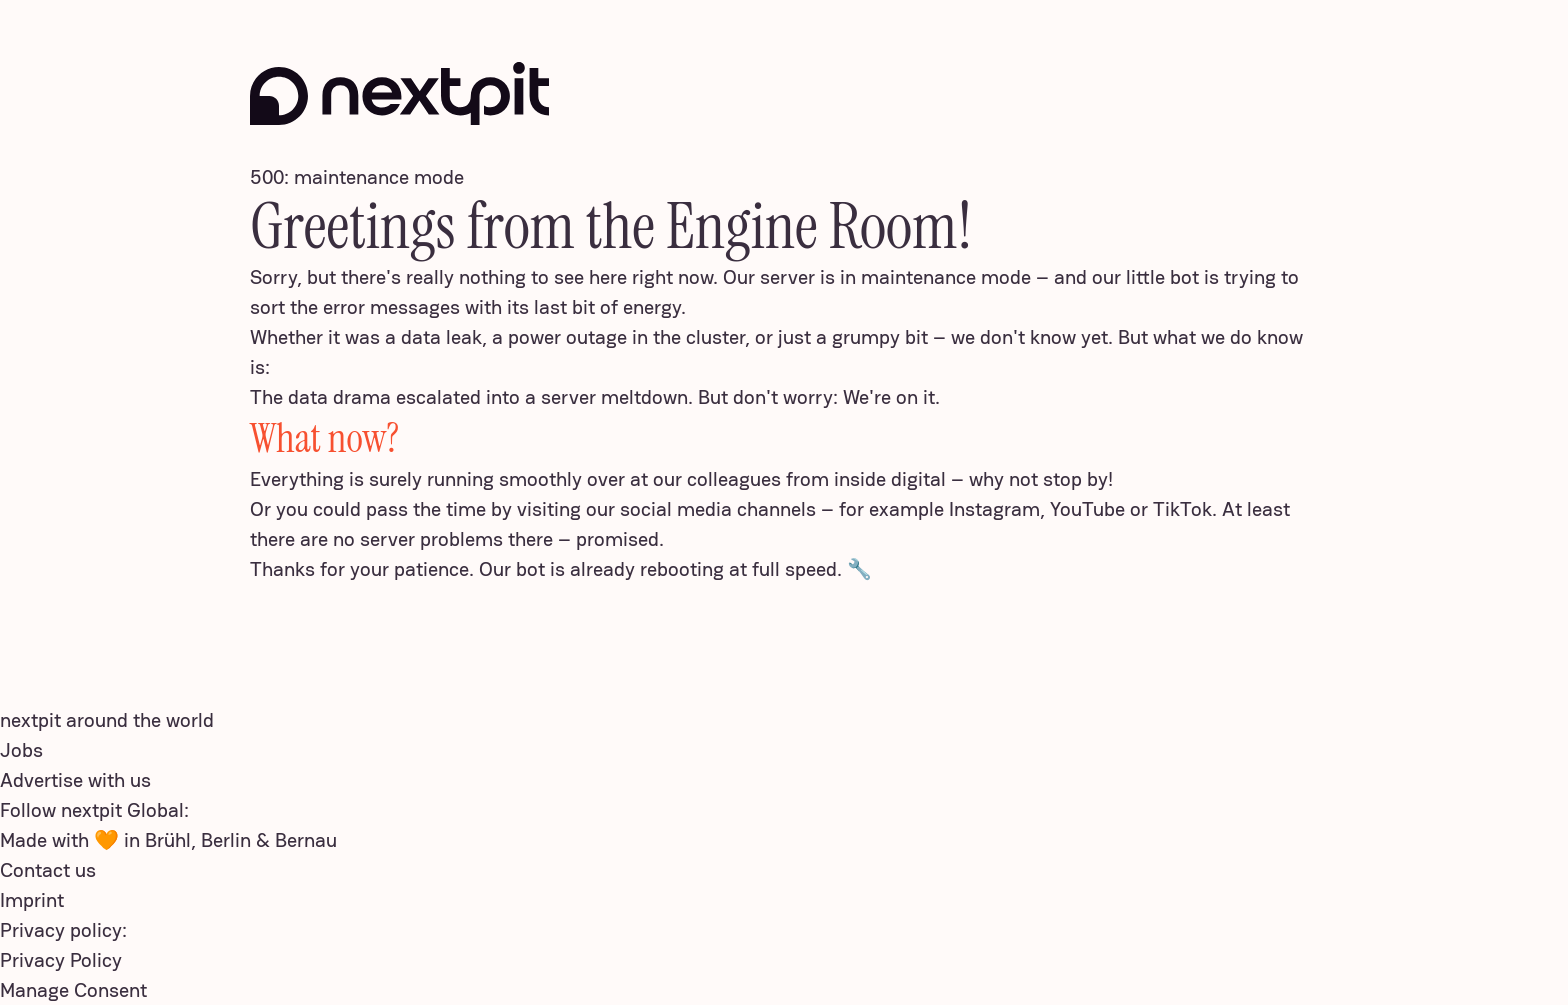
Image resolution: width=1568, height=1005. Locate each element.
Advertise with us (75, 780)
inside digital (890, 479)
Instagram (994, 509)
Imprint (32, 900)
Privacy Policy (61, 960)
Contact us (48, 870)
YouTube (1087, 509)
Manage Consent (73, 990)
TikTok (1182, 509)
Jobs (21, 750)
